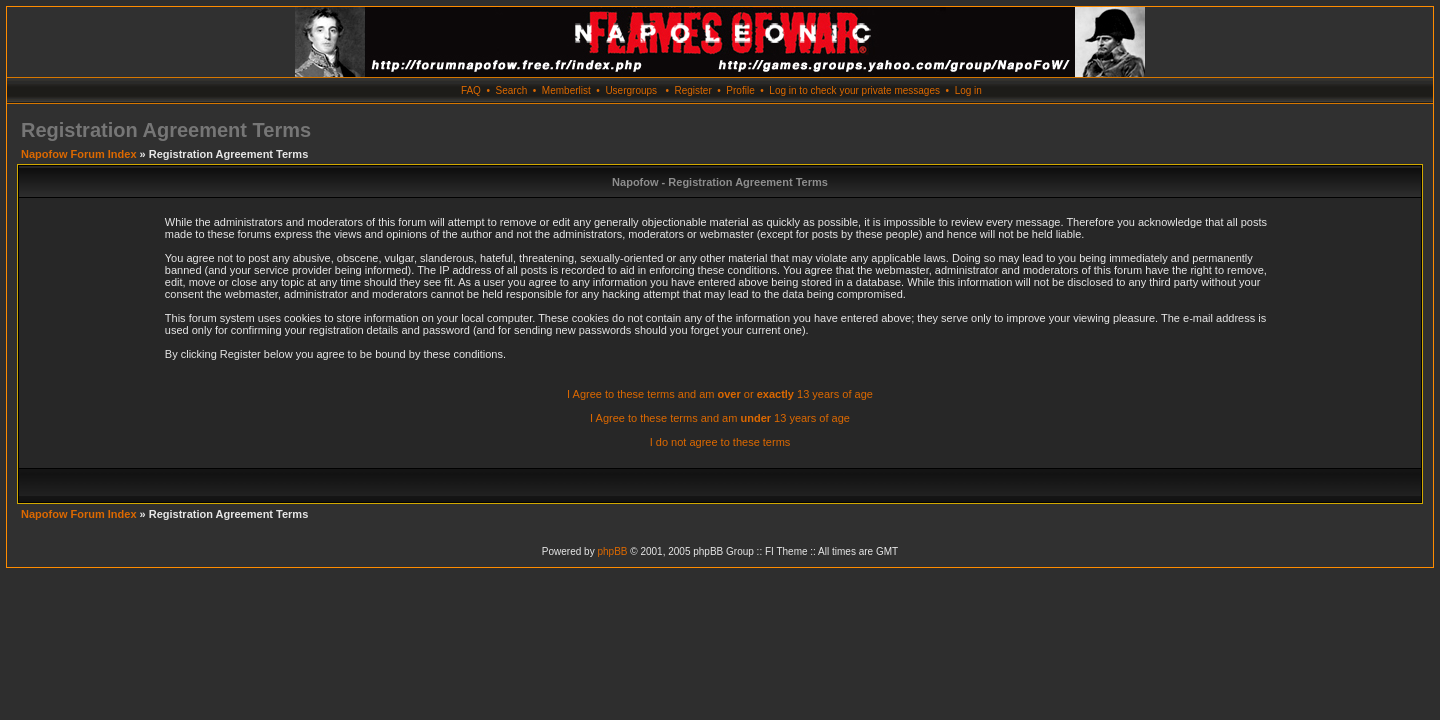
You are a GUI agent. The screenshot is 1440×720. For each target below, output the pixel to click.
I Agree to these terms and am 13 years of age (720, 418)
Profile (740, 90)
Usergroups (631, 90)
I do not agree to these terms (720, 442)
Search (512, 90)
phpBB (612, 551)
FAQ (471, 90)
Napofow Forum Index (79, 154)
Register (692, 90)
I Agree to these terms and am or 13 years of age (720, 394)
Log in (968, 90)
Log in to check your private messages (854, 90)
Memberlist (566, 90)
